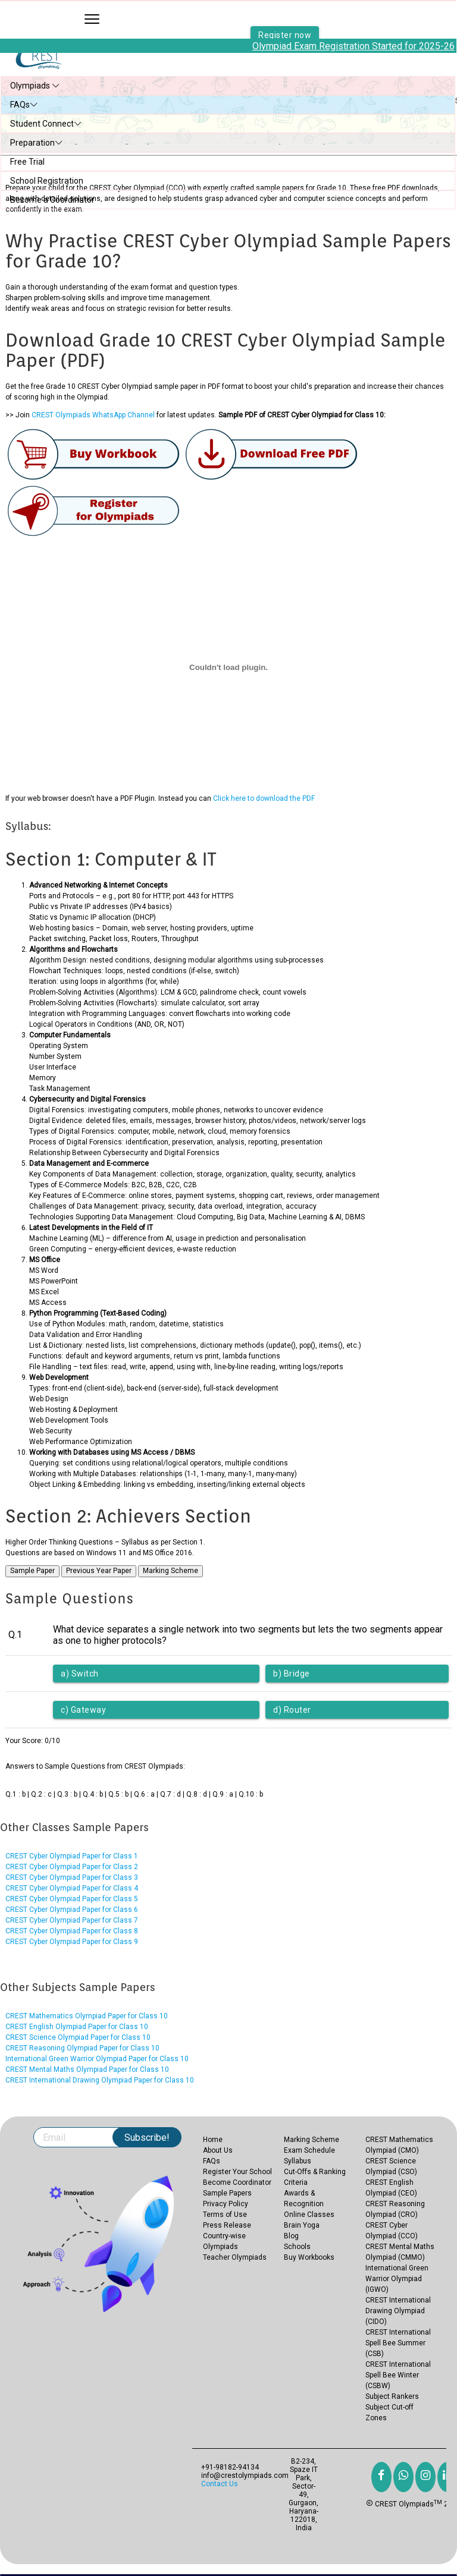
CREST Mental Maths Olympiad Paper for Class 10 (87, 2069)
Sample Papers (227, 2193)
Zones (376, 2418)
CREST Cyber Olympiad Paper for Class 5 (71, 1899)
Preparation (36, 142)
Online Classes (309, 2214)
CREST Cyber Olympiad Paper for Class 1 (71, 1856)
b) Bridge (291, 1673)
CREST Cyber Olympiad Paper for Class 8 (71, 1931)
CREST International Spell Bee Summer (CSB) (398, 2343)
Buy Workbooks (309, 2257)
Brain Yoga (302, 2225)
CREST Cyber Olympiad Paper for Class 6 (71, 1909)
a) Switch (80, 1673)
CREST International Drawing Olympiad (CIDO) (398, 2311)
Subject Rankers (392, 2396)
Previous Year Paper (99, 1571)
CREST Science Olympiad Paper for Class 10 (78, 2037)
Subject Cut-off (389, 2407)
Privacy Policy (225, 2204)
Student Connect (46, 123)
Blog (291, 2236)
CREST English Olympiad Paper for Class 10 (76, 2027)
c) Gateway (83, 1710)
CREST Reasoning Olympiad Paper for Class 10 (82, 2048)
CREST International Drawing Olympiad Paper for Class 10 (99, 2080)
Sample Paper (32, 1571)
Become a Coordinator (52, 200)
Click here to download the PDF (264, 798)
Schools (297, 2246)
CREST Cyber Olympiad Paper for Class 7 (71, 1920)
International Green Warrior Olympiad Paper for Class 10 (97, 2059)
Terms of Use (225, 2214)
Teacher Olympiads (235, 2257)
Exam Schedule (309, 2150)
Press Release (227, 2225)
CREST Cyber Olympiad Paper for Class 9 (71, 1941)
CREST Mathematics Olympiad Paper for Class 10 (86, 2016)
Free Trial (27, 161)
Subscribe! (147, 2137)
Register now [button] (285, 27)
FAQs (24, 104)
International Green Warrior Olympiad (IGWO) (396, 2279)
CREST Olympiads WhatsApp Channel (93, 415)
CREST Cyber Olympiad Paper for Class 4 (71, 1888)
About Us (218, 2150)
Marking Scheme (170, 1571)
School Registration (46, 180)
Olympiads (35, 85)
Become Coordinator (237, 2182)
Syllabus (297, 2161)
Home (213, 2139)
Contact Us (219, 2484)
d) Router (292, 1710)
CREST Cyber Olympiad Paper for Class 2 (71, 1867)
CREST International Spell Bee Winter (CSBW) (398, 2375)
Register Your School (237, 2172)
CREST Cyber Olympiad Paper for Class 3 (71, 1877)
